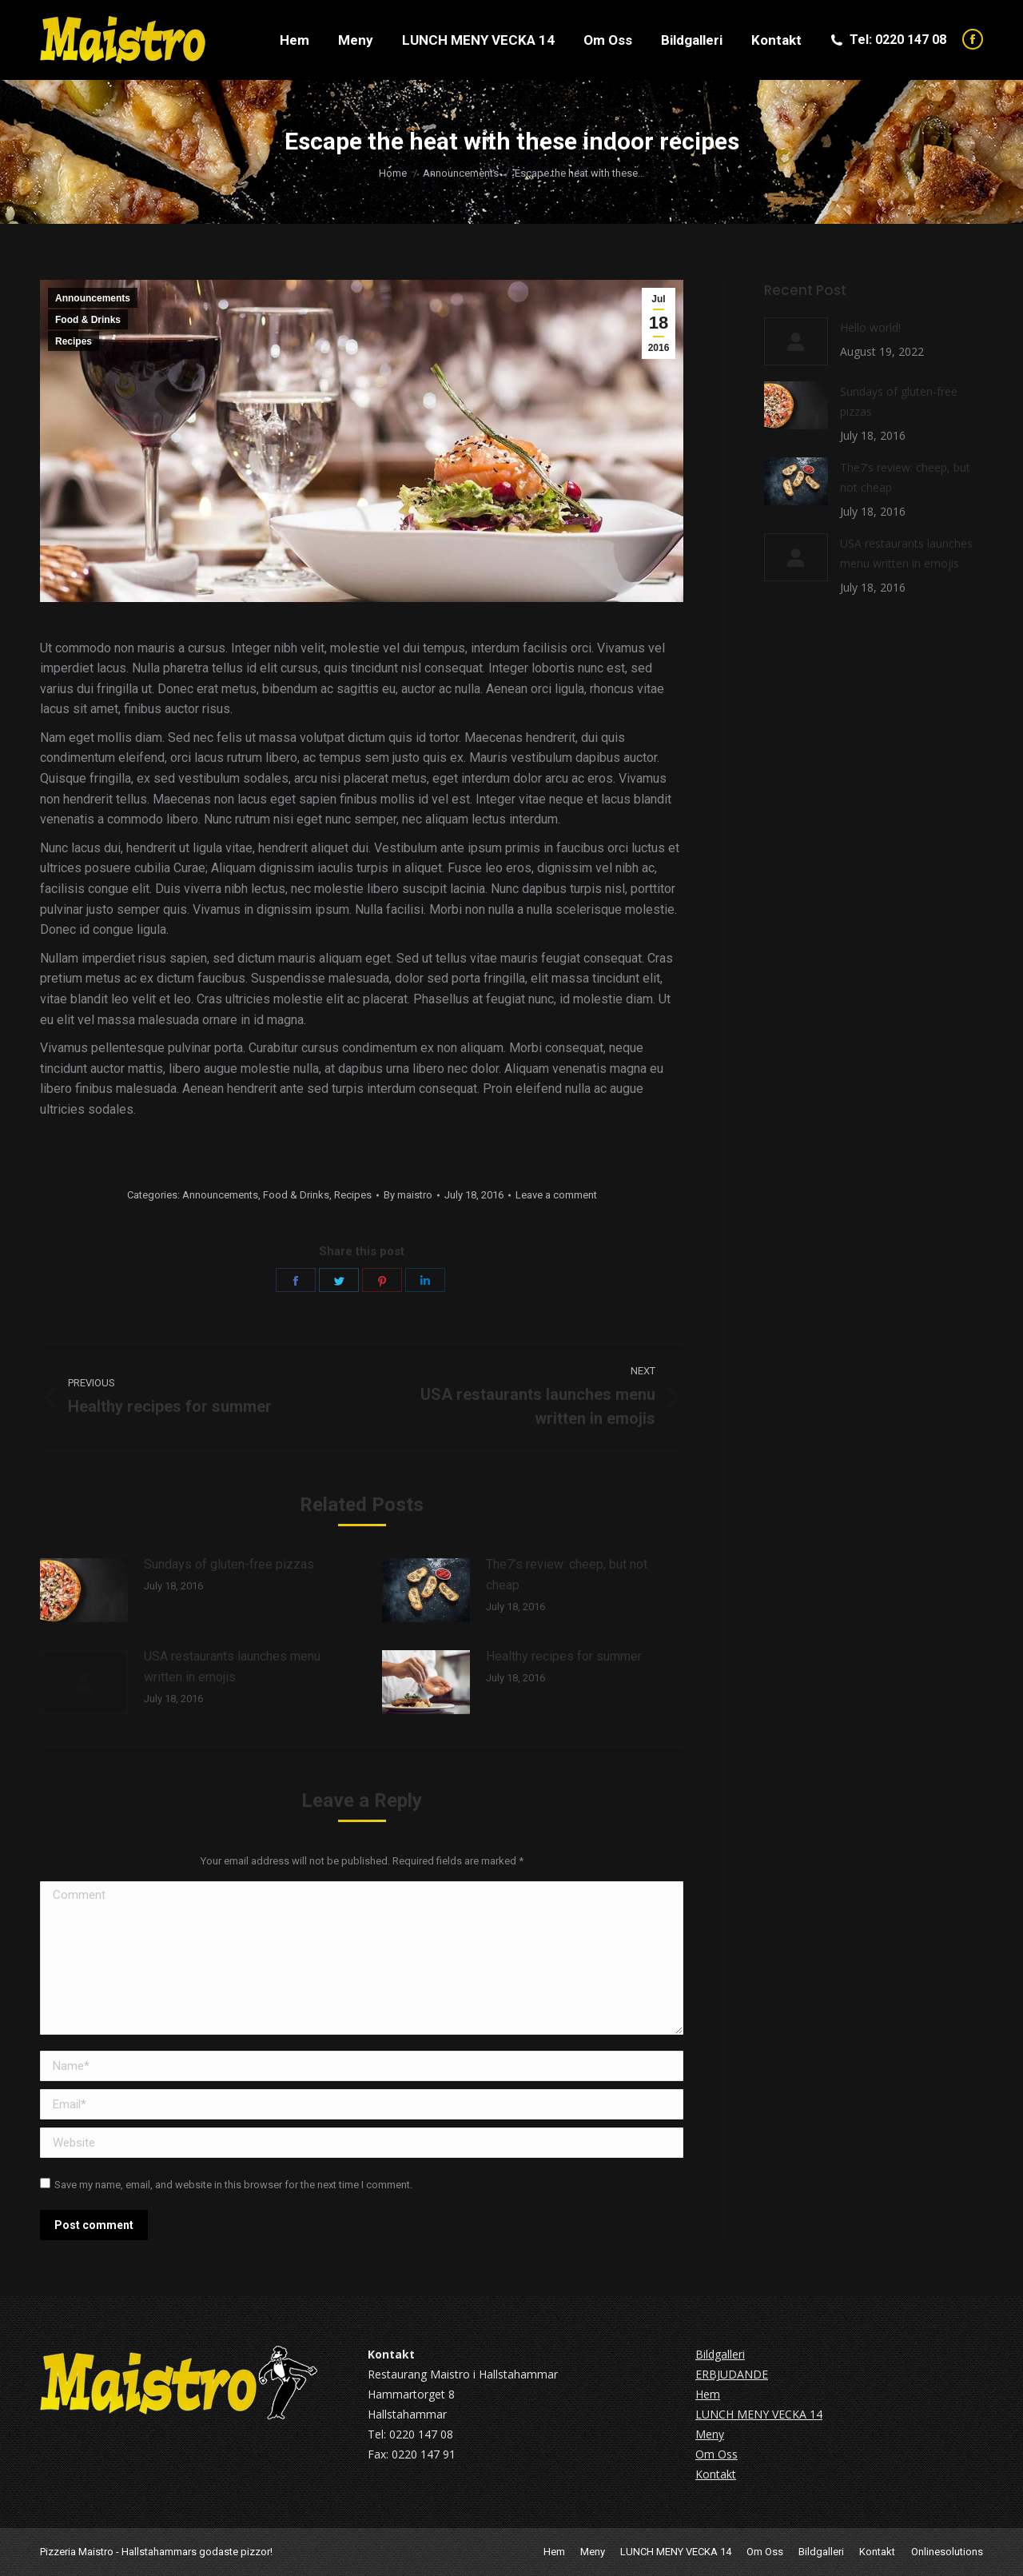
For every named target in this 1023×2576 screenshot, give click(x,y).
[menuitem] (294, 40)
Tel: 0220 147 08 (887, 39)
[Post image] (84, 1590)
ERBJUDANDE (731, 2374)
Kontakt (715, 2474)
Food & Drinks (88, 319)
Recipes (73, 341)
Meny (709, 2434)
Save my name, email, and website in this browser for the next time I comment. (233, 2185)
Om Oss (716, 2454)
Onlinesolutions (947, 2552)
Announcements (92, 298)
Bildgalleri (720, 2354)
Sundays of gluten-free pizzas (229, 1564)
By (408, 1195)
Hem (707, 2394)
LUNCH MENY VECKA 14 (758, 2414)
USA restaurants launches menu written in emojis (232, 1667)
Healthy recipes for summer (564, 1656)
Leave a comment (556, 1195)
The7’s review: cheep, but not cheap (566, 1575)
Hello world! (870, 327)
